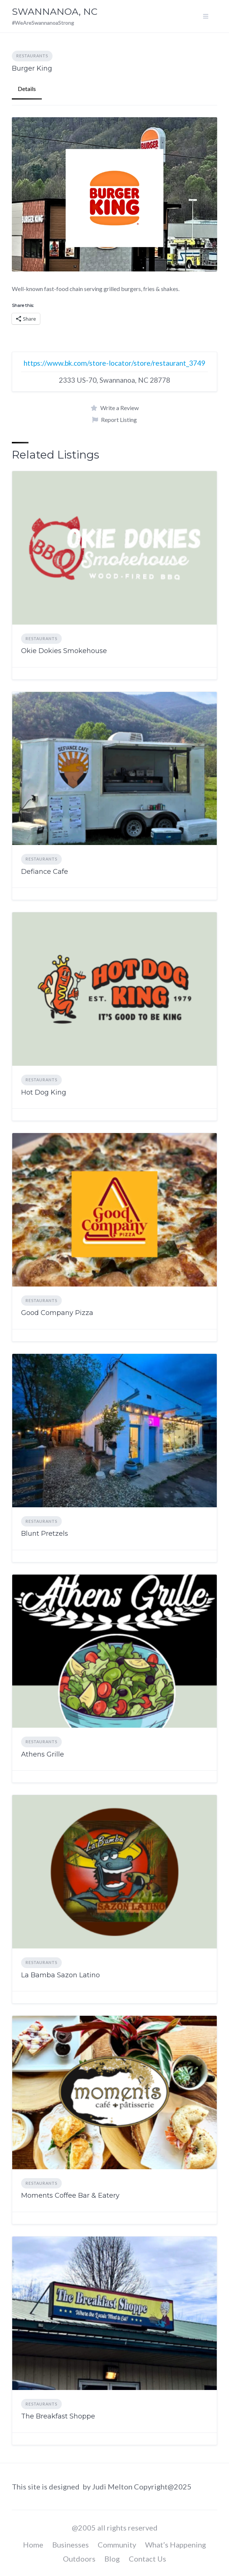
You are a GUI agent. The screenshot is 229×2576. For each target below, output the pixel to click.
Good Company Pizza (57, 1313)
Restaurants (32, 55)
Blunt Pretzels (44, 1533)
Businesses (70, 2544)
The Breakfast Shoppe (58, 2416)
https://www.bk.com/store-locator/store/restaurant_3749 (114, 363)
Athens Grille (42, 1754)
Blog (112, 2558)
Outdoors (79, 2558)
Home (33, 2544)
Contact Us (147, 2558)
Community (117, 2544)
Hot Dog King (43, 1092)
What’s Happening (175, 2544)
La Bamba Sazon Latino (60, 1975)
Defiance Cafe (44, 872)
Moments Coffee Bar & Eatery (70, 2195)
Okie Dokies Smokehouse (64, 651)
